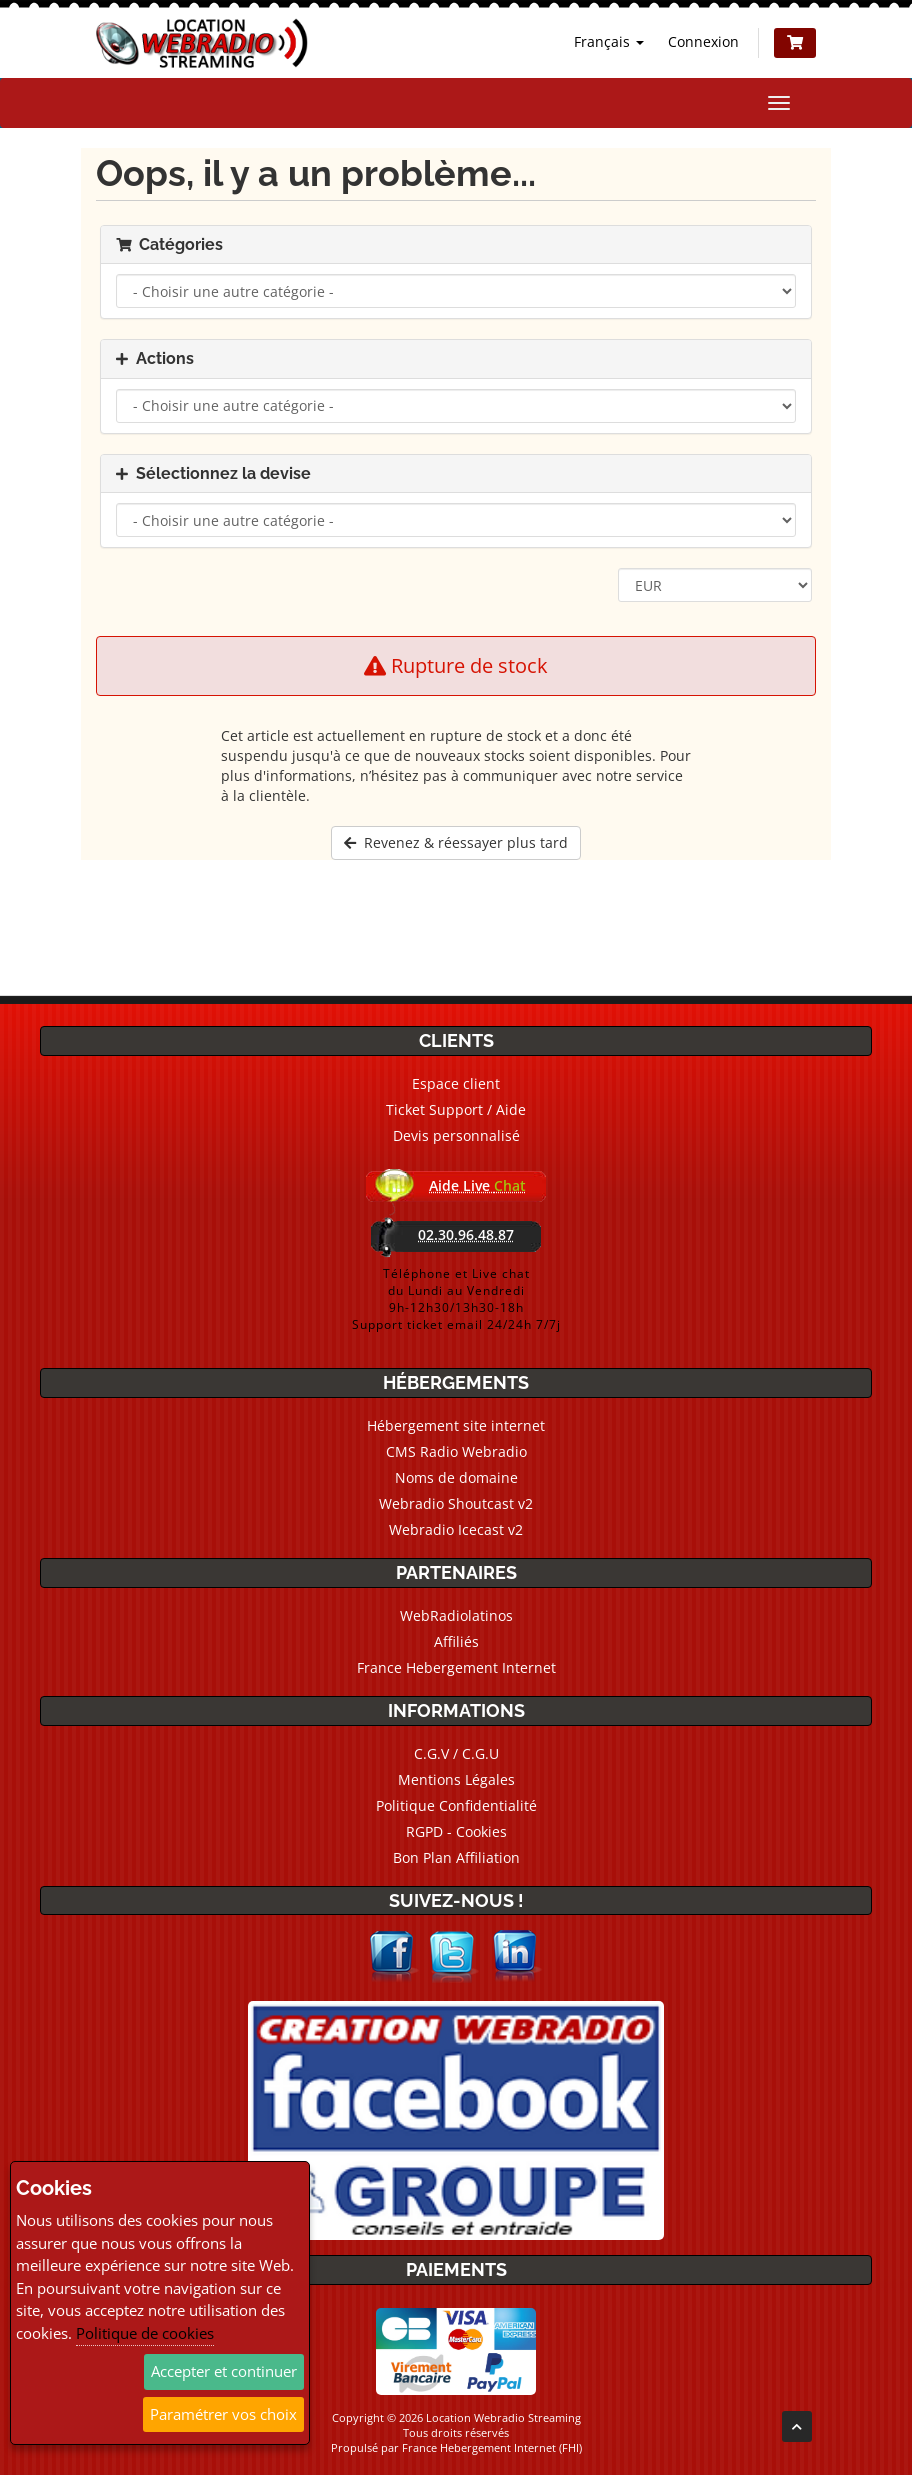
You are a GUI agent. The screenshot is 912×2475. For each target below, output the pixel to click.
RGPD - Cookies (456, 1831)
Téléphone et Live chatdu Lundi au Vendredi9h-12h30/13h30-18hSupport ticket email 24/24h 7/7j (456, 1299)
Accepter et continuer (224, 2371)
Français (609, 41)
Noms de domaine (456, 1477)
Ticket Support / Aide (456, 1109)
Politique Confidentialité (456, 1805)
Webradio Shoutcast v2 (456, 1503)
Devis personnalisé (456, 1135)
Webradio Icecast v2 (456, 1529)
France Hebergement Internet (456, 1667)
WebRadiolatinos (456, 1615)
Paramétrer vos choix (223, 2414)
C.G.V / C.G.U (456, 1753)
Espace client (456, 1083)
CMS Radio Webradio (456, 1451)
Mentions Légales (456, 1779)
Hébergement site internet (456, 1425)
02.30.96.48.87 (466, 1234)
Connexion (703, 41)
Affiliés (456, 1641)
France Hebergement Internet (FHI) (492, 2447)
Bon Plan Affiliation (456, 1857)
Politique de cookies (145, 2333)
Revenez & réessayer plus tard (456, 842)
